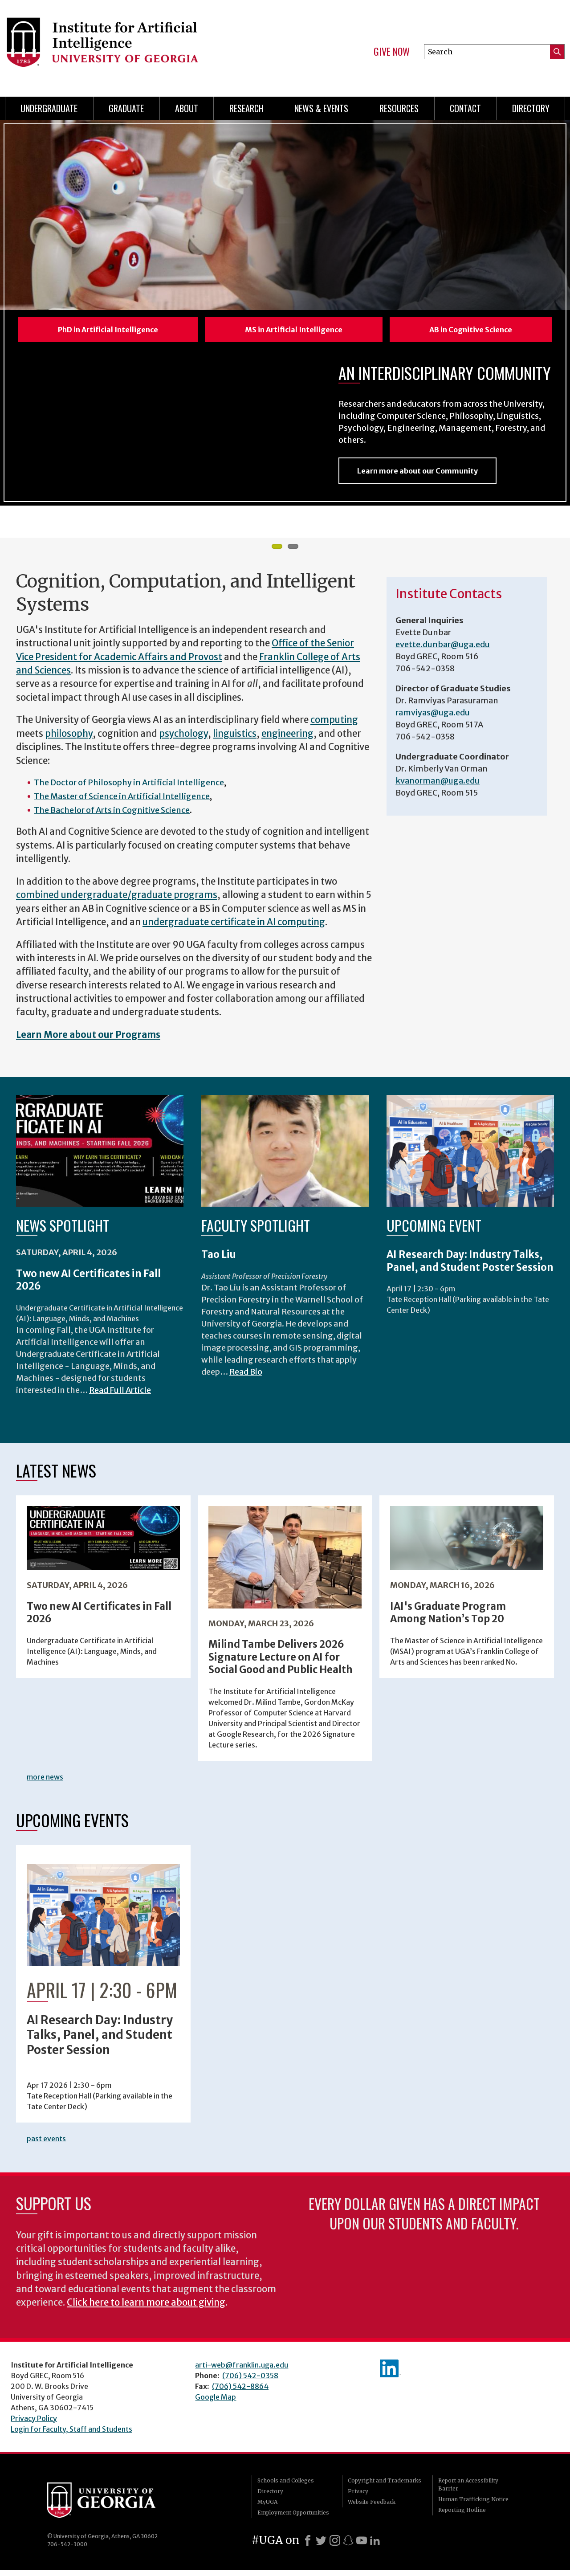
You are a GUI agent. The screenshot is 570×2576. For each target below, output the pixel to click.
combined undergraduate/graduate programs (116, 901)
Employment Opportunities (293, 2518)
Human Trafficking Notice (473, 2505)
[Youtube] (361, 2546)
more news (45, 1783)
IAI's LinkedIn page (390, 2375)
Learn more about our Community (417, 477)
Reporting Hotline (462, 2516)
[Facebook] (307, 2546)
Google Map (215, 2403)
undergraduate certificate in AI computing (233, 928)
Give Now (392, 52)
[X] (321, 2546)
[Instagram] (335, 2546)
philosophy (69, 740)
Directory (531, 108)
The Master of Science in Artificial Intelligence (122, 802)
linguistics (234, 740)
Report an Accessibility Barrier (468, 2490)
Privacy (358, 2497)
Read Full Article (120, 1396)
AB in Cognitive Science (470, 329)
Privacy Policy (34, 2424)
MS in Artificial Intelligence (293, 329)
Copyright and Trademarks (384, 2486)
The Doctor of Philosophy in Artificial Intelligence (129, 789)
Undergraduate (48, 108)
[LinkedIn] (375, 2546)
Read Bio (245, 1377)
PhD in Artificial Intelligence (108, 329)
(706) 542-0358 (250, 2381)
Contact (465, 108)
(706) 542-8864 (240, 2392)
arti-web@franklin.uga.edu (241, 2371)
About (186, 108)
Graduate (126, 108)
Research (246, 108)
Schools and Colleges (285, 2486)
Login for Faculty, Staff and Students (71, 2435)
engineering (287, 740)
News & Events (321, 108)
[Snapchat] (348, 2546)
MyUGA (267, 2508)
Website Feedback (371, 2508)
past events (46, 2144)
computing (334, 726)
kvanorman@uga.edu (437, 787)
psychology (183, 740)
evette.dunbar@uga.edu (442, 650)
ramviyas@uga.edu (432, 719)
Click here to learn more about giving (146, 2309)
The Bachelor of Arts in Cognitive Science (112, 816)
